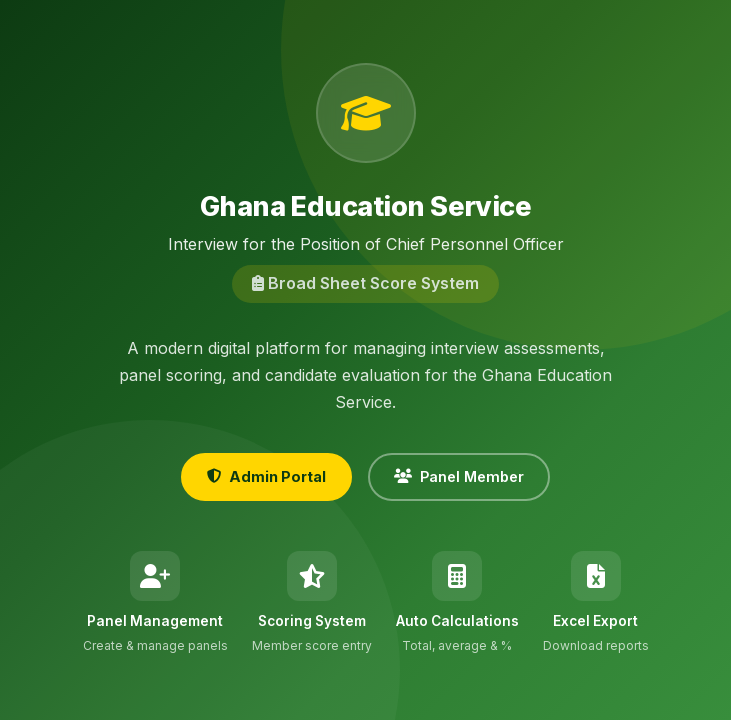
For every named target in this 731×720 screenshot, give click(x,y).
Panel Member (459, 476)
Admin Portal (266, 476)
